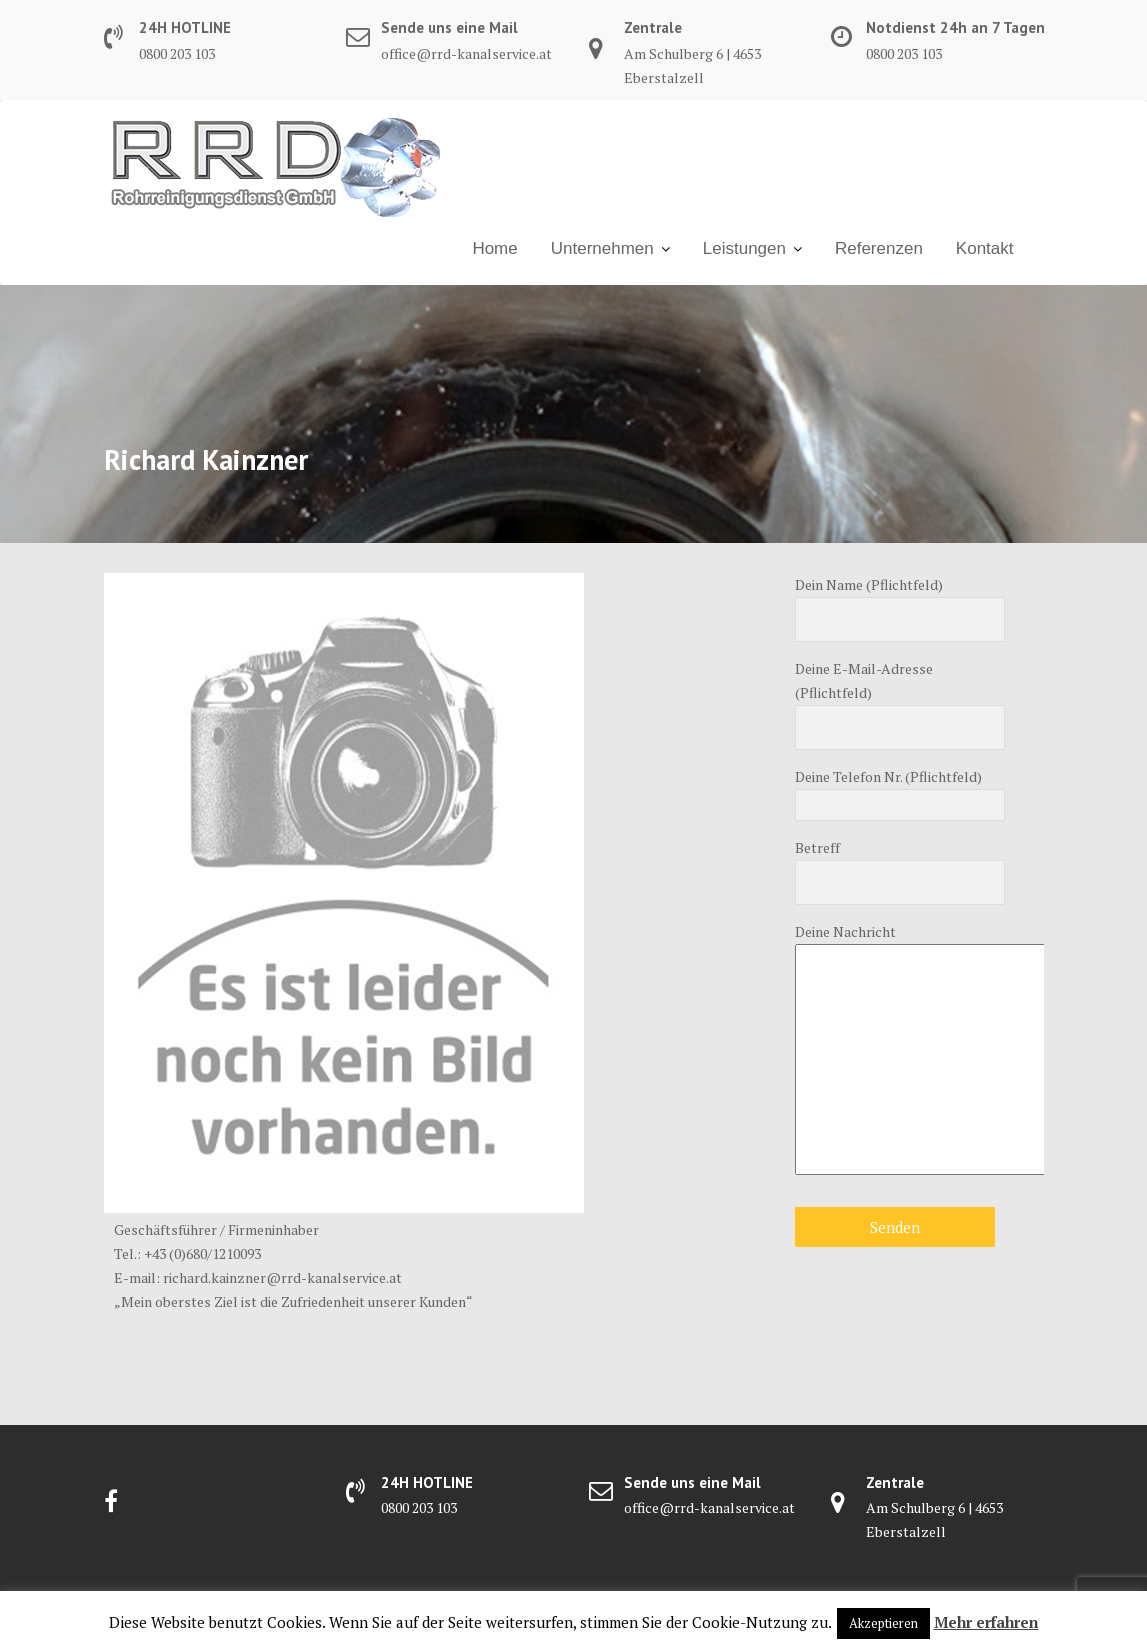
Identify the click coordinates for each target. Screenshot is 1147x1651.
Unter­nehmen (602, 248)
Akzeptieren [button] (883, 1623)
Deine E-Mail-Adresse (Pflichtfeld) (900, 698)
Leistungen (744, 248)
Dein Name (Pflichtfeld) (900, 602)
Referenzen (879, 248)
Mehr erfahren (986, 1622)
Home (494, 248)
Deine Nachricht (900, 1050)
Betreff (900, 865)
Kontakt (985, 248)
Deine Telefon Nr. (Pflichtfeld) (900, 791)
